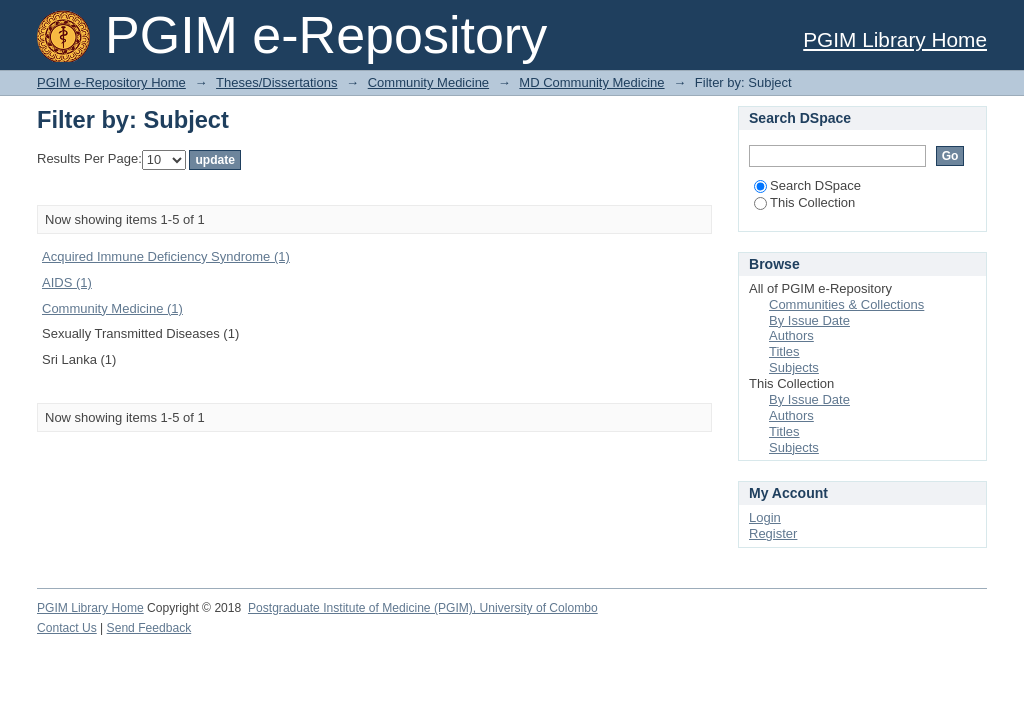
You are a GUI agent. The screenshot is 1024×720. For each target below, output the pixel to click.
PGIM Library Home (895, 39)
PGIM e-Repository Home (111, 82)
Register (773, 533)
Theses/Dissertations (276, 82)
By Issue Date (809, 320)
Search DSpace (807, 185)
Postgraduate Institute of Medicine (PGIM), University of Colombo (423, 608)
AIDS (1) (67, 282)
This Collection (804, 202)
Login (765, 517)
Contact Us (67, 628)
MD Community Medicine (591, 82)
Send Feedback (149, 628)
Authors (791, 335)
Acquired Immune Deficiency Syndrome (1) (166, 256)
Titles (784, 351)
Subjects (794, 367)
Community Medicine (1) (112, 308)
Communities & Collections (846, 304)
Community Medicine (428, 82)
